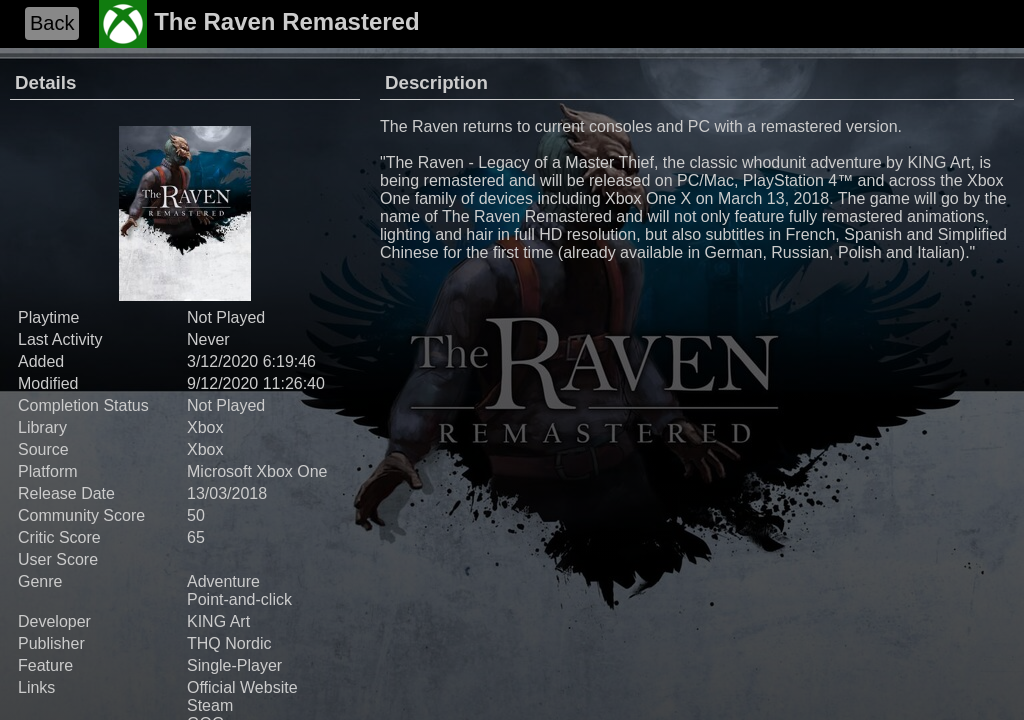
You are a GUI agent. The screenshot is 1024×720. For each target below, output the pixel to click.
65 (196, 537)
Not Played (226, 405)
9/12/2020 (222, 383)
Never (208, 339)
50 (196, 515)
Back (52, 23)
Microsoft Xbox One (257, 471)
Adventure (223, 581)
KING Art (218, 621)
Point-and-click (239, 599)
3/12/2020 (222, 361)
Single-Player (234, 665)
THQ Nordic (229, 643)
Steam (210, 705)
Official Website (242, 687)
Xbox (205, 427)
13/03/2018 (227, 493)
